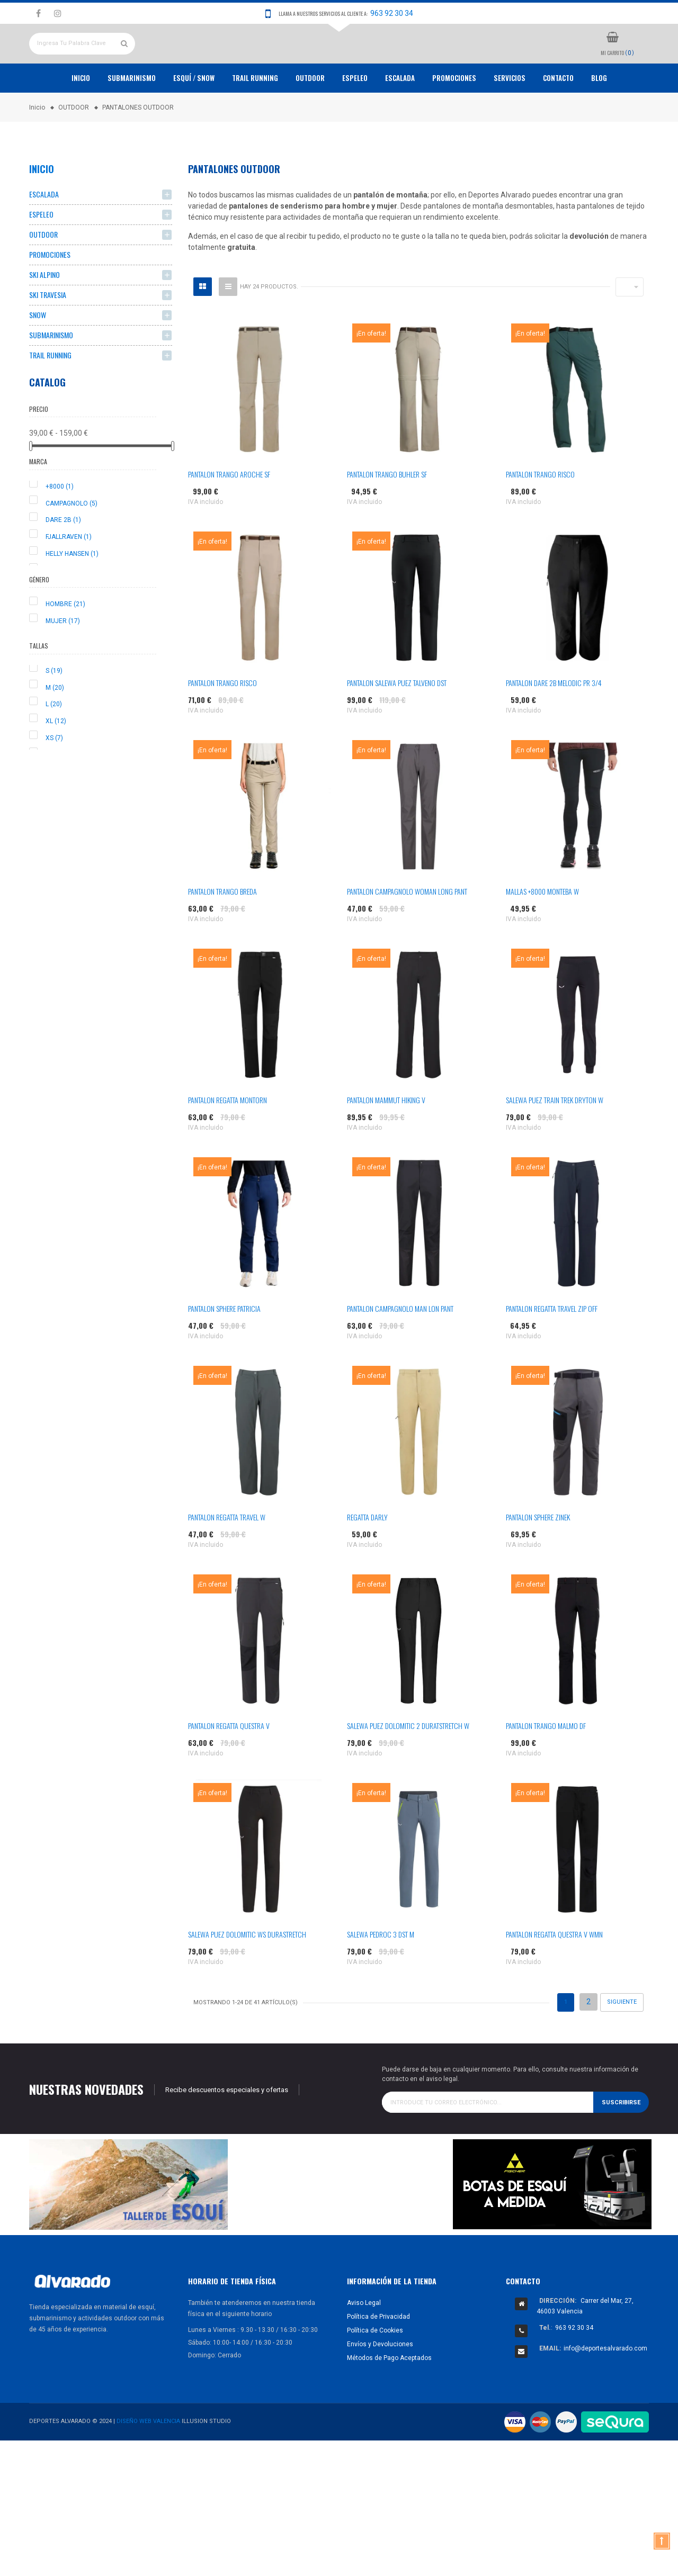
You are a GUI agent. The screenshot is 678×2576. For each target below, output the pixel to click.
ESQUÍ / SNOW (194, 117)
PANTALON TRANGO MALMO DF (546, 1764)
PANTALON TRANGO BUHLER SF (387, 513)
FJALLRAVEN (69, 576)
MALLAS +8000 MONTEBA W (542, 930)
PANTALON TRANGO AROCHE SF (229, 513)
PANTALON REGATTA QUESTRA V (229, 1764)
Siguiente (622, 2041)
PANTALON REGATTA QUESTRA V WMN (554, 1973)
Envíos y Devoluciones (380, 2382)
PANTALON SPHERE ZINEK (538, 1556)
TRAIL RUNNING (255, 117)
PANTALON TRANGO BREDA (222, 930)
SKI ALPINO (44, 313)
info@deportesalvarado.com (605, 2387)
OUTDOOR (310, 117)
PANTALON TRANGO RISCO (540, 513)
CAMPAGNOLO (71, 542)
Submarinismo (132, 117)
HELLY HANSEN (72, 593)
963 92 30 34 (391, 13)
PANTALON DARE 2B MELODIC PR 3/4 (554, 721)
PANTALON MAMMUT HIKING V (386, 1139)
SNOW (37, 353)
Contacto (558, 117)
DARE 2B (63, 559)
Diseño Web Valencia (148, 2460)
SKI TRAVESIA (47, 333)
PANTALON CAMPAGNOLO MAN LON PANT (400, 1347)
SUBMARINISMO (51, 374)
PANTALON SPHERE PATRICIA (224, 1347)
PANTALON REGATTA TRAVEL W (226, 1556)
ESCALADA (400, 117)
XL (56, 760)
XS (54, 776)
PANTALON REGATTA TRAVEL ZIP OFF (551, 1347)
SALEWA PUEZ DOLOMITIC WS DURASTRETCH (247, 1973)
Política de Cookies (375, 2369)
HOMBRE (65, 643)
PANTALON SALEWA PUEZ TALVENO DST (397, 721)
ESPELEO (355, 117)
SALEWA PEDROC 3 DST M (380, 1973)
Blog (599, 117)
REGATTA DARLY (367, 1556)
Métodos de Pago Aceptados (389, 2396)
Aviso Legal (364, 2341)
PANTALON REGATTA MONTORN (227, 1139)
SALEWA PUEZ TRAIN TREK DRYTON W (554, 1139)
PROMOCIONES (454, 117)
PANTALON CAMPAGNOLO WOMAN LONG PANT (407, 930)
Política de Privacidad (378, 2355)
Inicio (81, 117)
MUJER (63, 659)
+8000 (60, 525)
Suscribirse (621, 2141)
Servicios (509, 117)
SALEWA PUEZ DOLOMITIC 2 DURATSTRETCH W (408, 1764)
